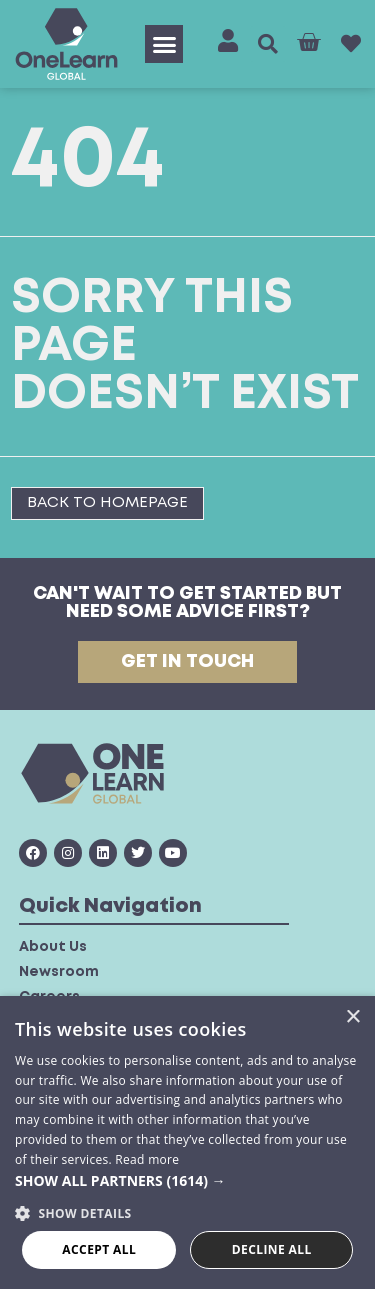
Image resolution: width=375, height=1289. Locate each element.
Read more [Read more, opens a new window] (147, 1159)
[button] (164, 44)
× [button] (352, 1017)
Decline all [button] (272, 1249)
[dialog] (187, 1142)
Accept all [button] (99, 1249)
